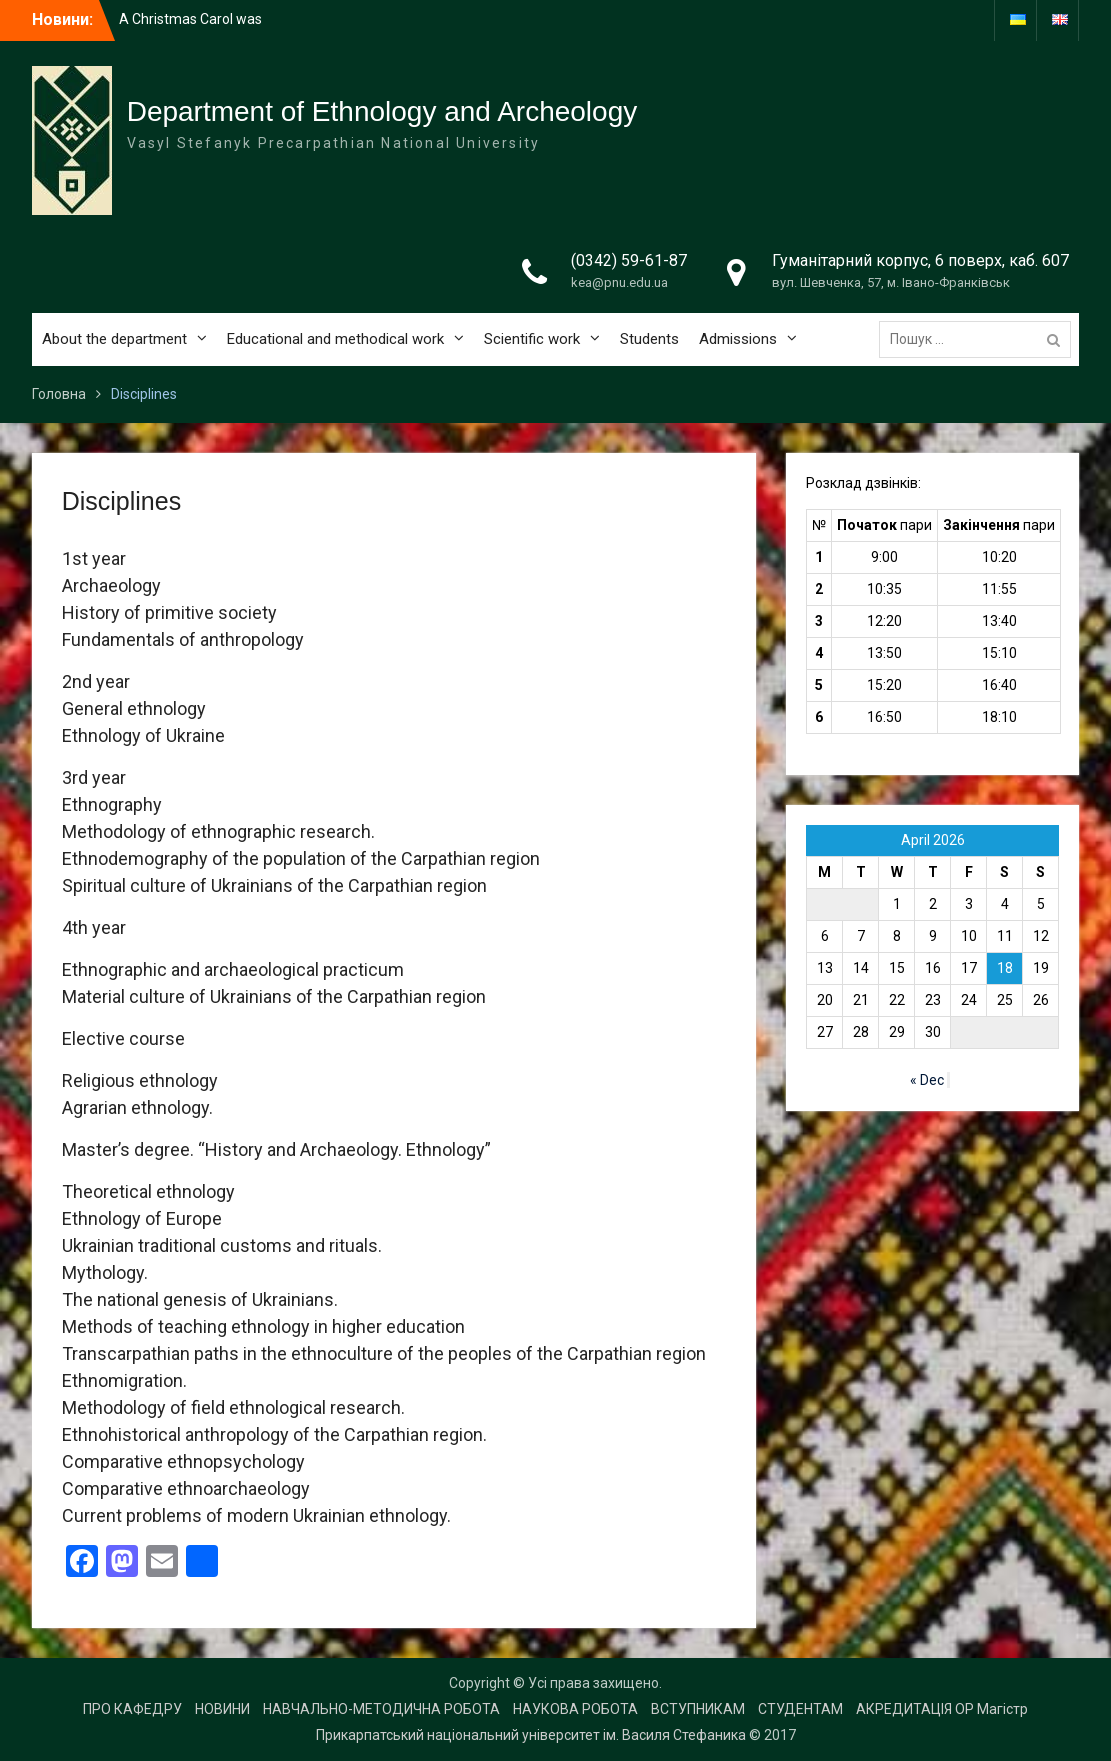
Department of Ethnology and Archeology (382, 111)
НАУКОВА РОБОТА (575, 1709)
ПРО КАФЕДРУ (132, 1709)
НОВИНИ (222, 1709)
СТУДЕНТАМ (800, 1709)
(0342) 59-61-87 (629, 260)
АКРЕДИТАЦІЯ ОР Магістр (942, 1709)
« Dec (927, 1080)
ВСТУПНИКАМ (698, 1709)
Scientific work (532, 339)
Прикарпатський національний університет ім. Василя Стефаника (531, 1735)
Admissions (738, 339)
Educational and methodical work (335, 339)
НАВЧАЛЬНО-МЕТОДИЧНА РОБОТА (381, 1709)
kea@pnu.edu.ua (619, 282)
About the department (114, 339)
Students (649, 339)
